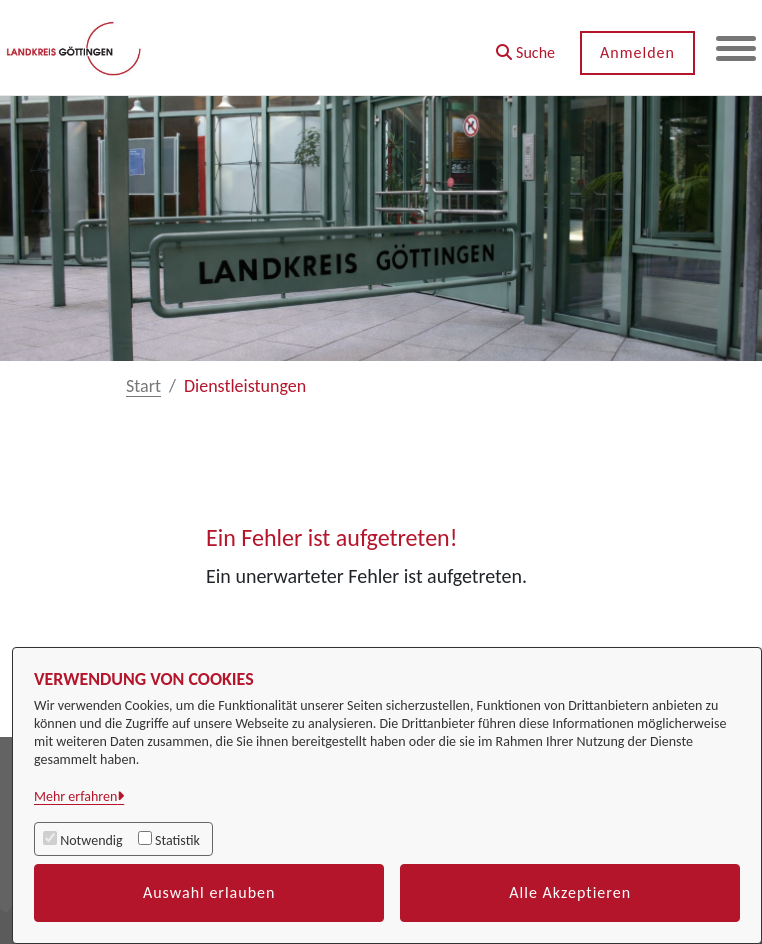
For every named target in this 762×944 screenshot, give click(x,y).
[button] (525, 45)
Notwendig (91, 840)
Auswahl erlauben (209, 892)
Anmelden (637, 52)
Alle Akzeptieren (570, 892)
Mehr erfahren (75, 796)
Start (143, 386)
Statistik (177, 840)
